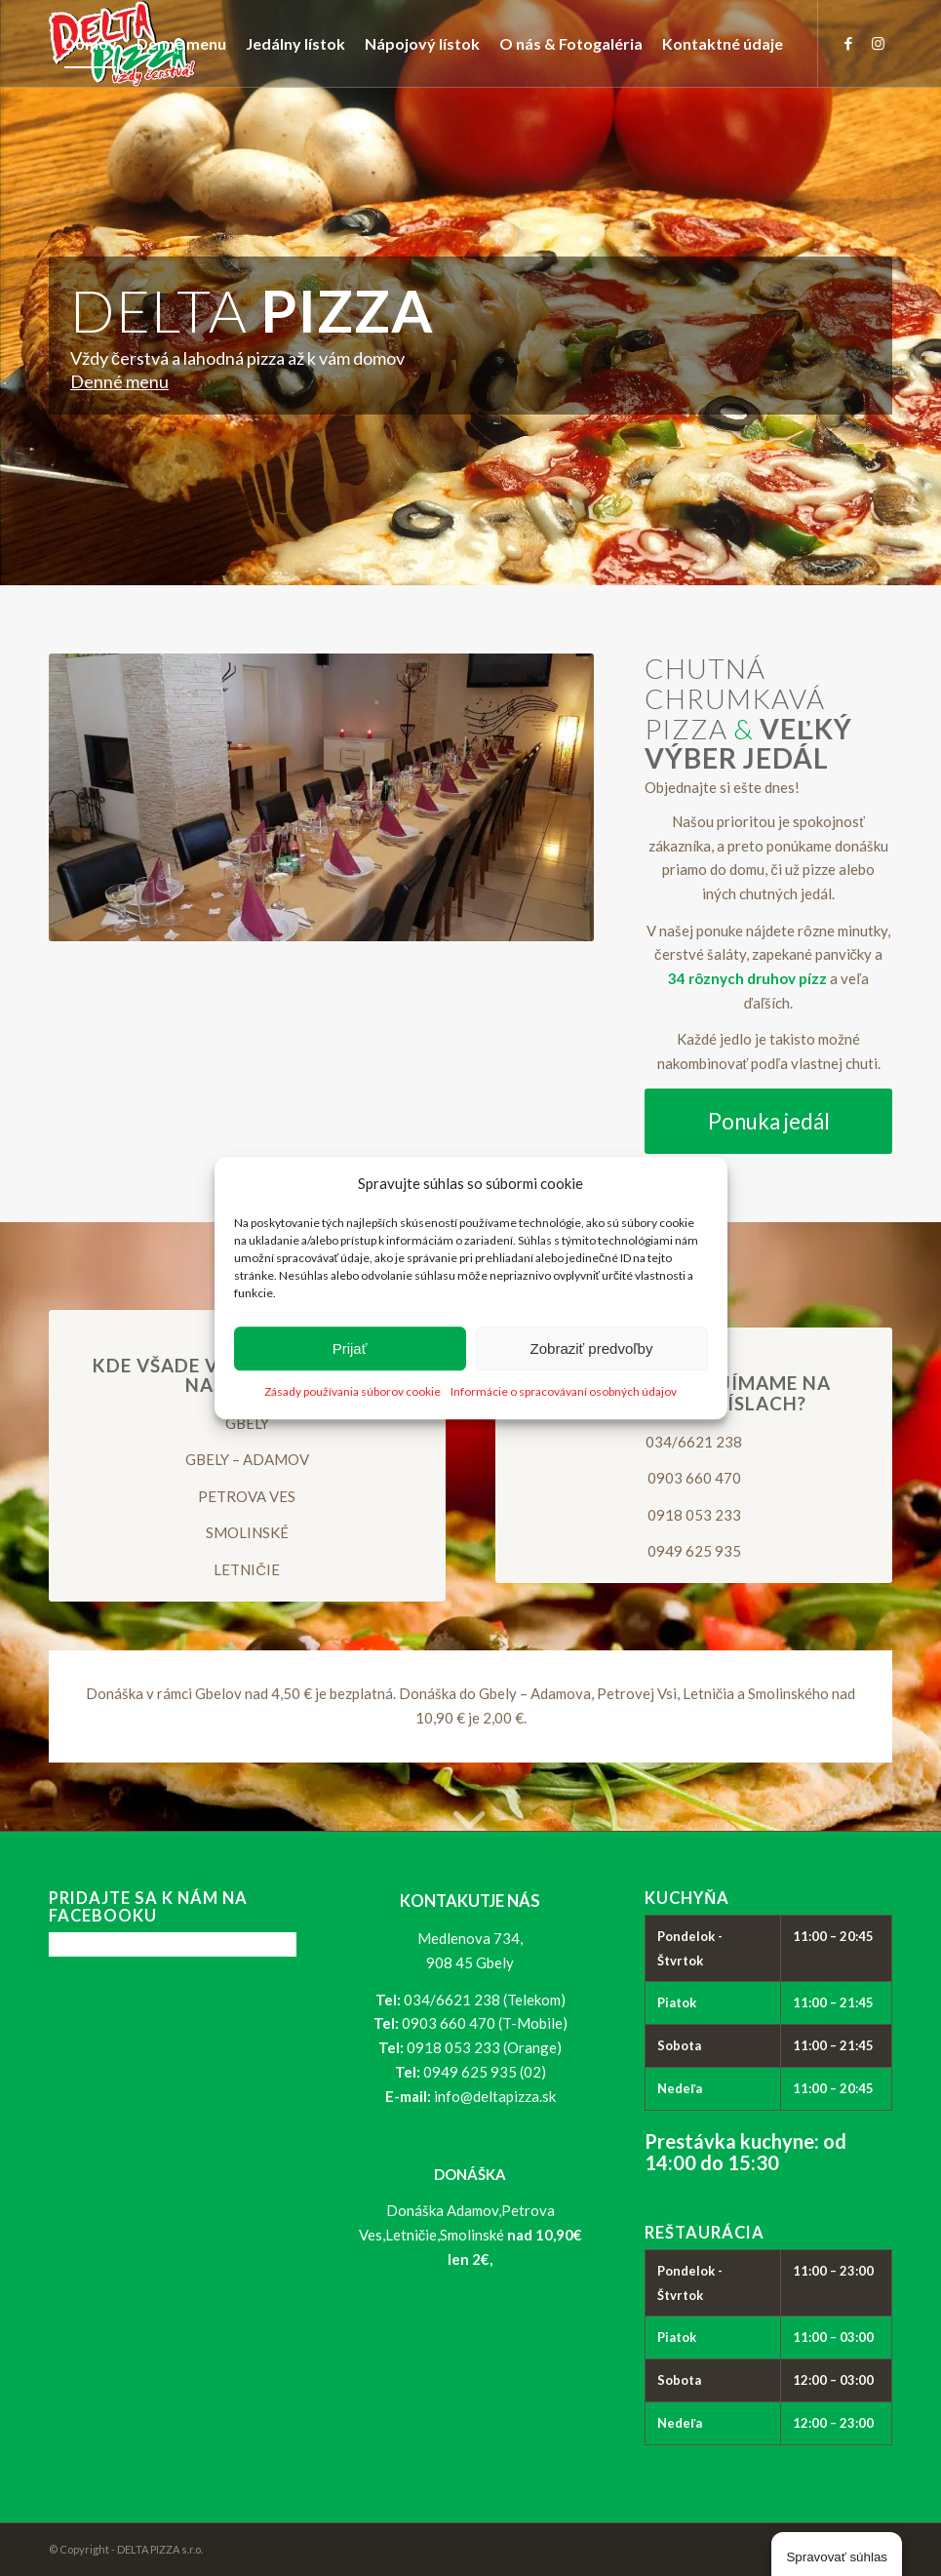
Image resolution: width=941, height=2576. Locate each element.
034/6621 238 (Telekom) (485, 1999)
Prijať (350, 1348)
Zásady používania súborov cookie (352, 1392)
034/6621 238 (694, 1441)
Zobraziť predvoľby (591, 1348)
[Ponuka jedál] (768, 1121)
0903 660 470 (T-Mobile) (485, 2023)
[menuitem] (90, 44)
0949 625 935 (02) (484, 2072)
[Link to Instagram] (877, 43)
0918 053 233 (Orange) (484, 2047)
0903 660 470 (694, 1477)
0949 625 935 (694, 1551)
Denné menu (119, 381)
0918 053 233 (694, 1515)
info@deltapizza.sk (495, 2096)
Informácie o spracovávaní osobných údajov (564, 1392)
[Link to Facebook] (848, 43)
